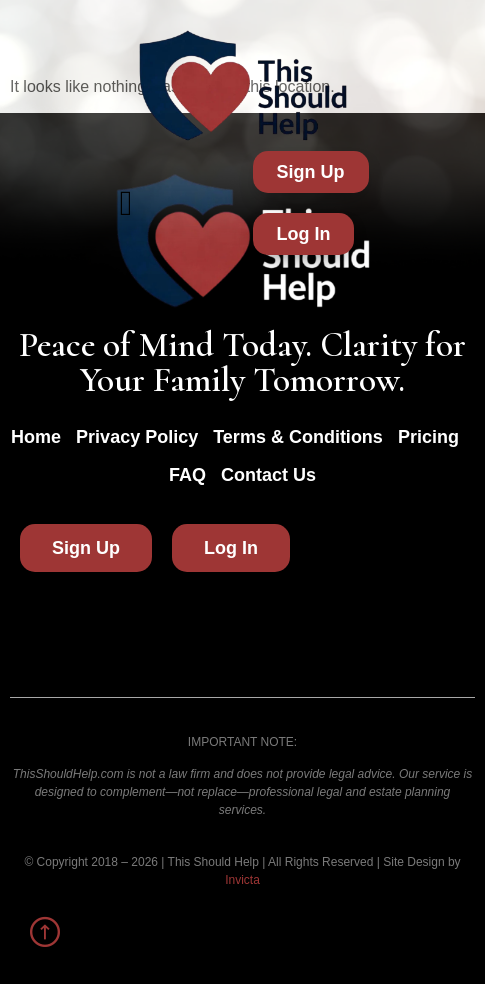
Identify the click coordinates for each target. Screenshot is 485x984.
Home (36, 437)
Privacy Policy (137, 437)
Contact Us (268, 475)
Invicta (242, 880)
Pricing (428, 437)
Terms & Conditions (298, 437)
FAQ (187, 475)
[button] (126, 203)
